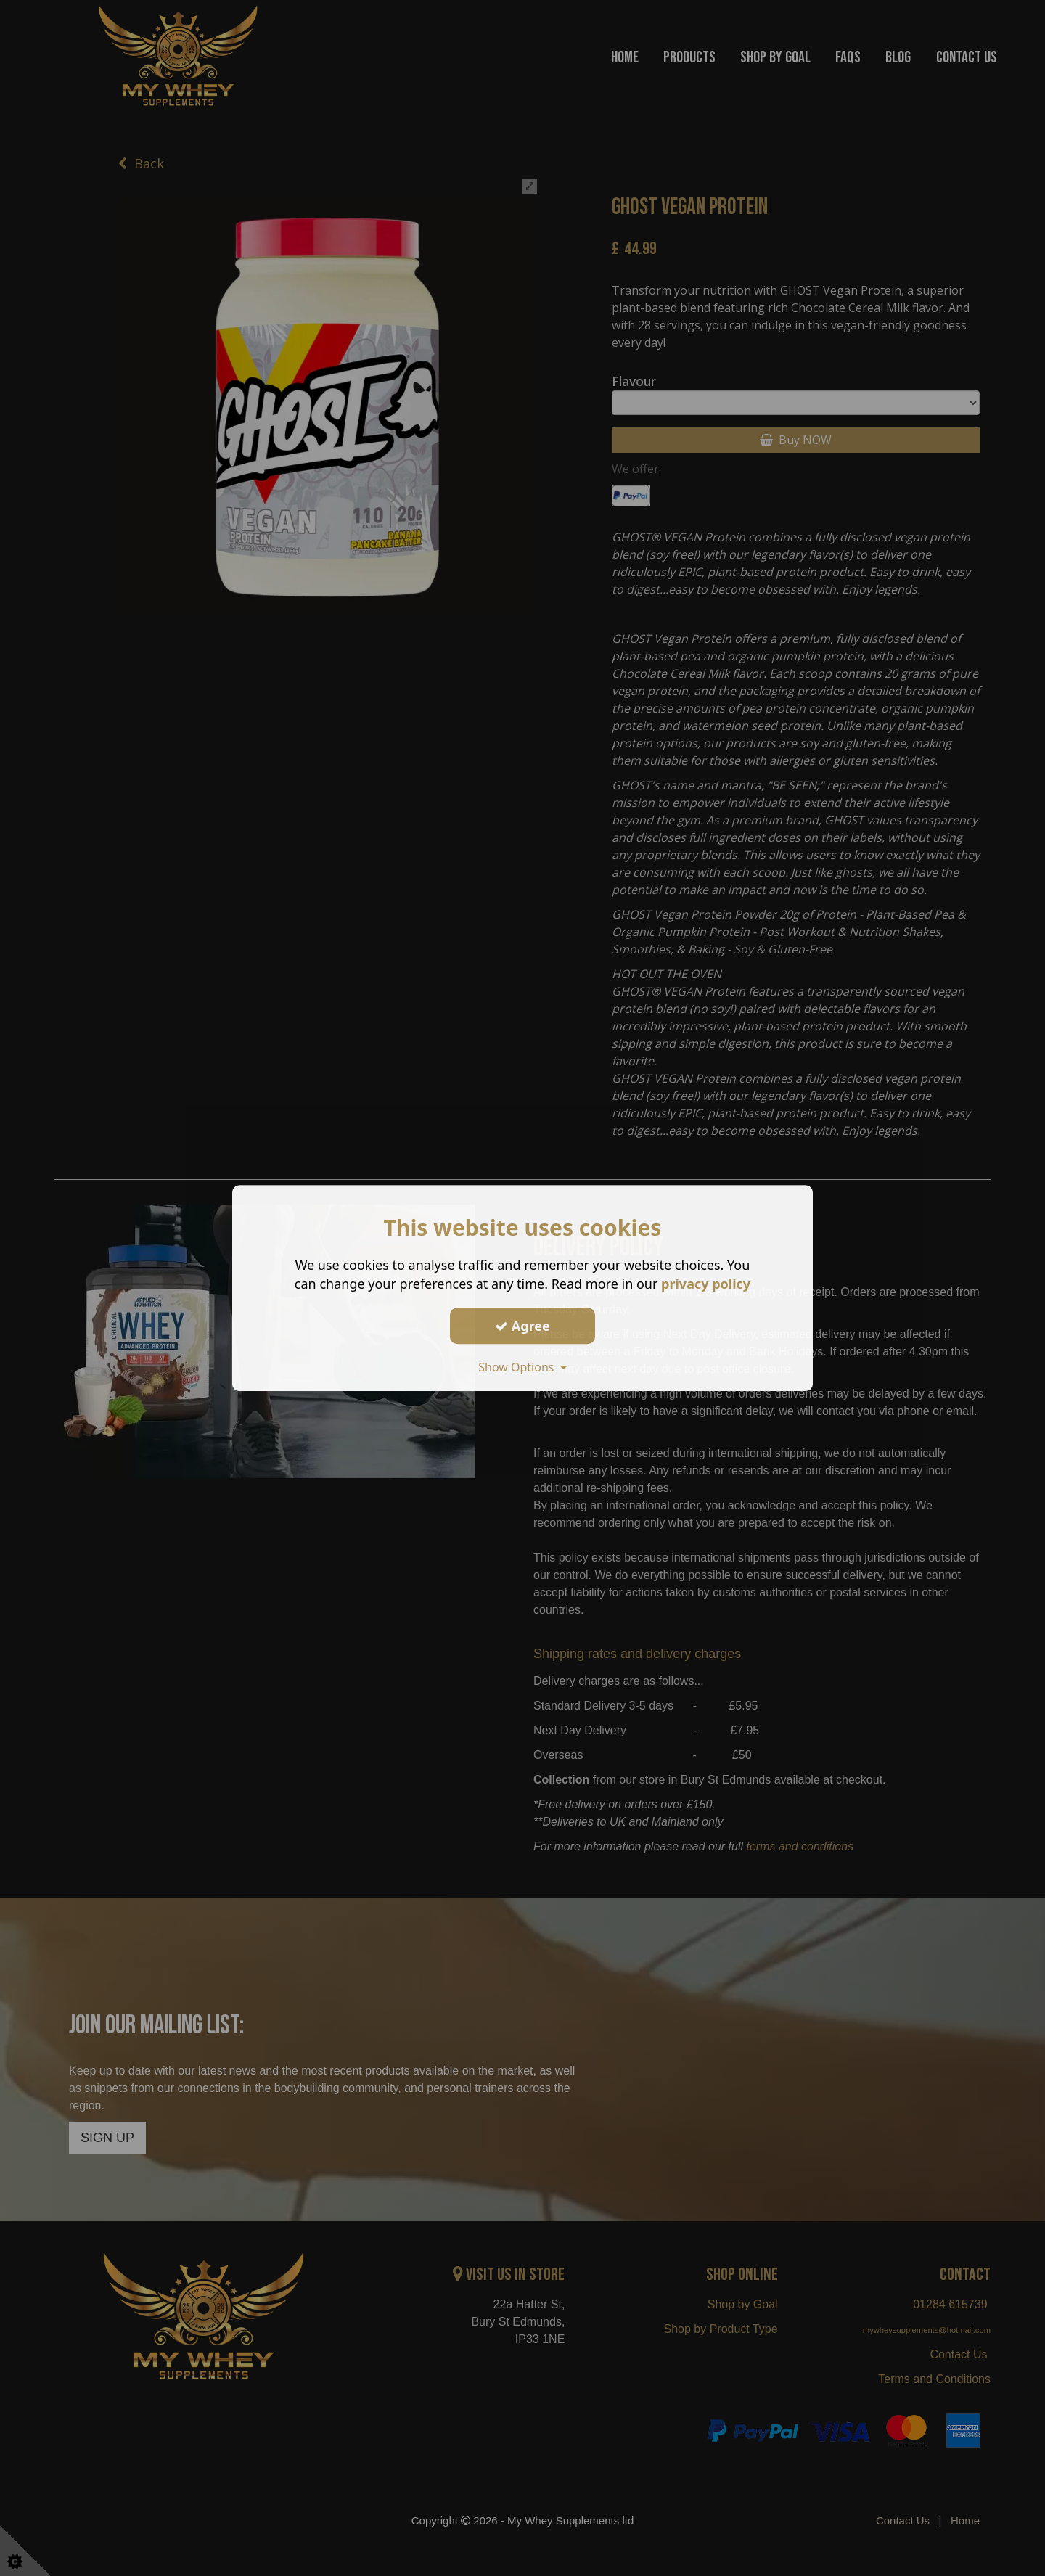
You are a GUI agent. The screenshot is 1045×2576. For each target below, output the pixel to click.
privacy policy (705, 1283)
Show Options (522, 1367)
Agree (522, 1325)
